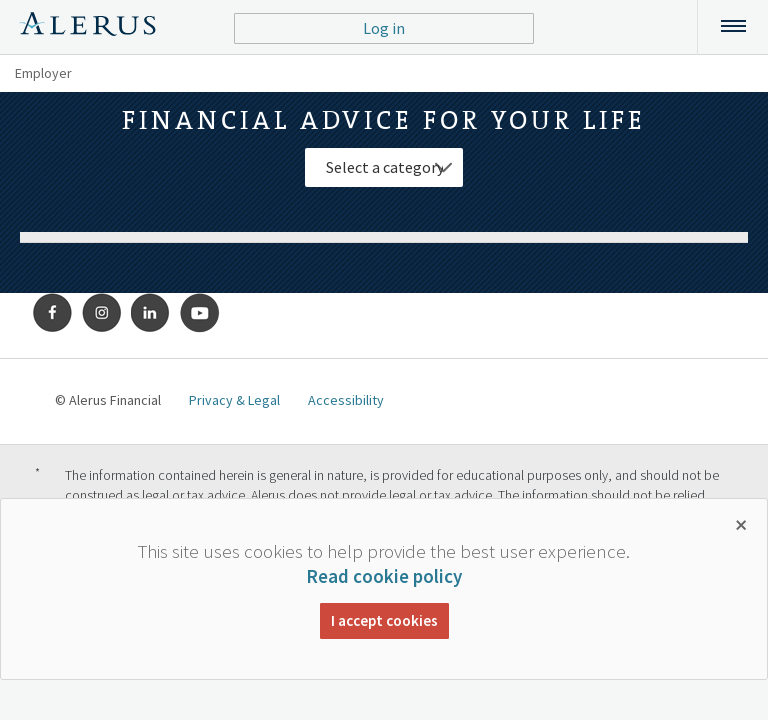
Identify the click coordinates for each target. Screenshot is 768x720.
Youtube (200, 313)
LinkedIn (151, 313)
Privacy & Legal (234, 400)
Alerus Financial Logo (87, 27)
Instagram (102, 313)
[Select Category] (384, 167)
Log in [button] (384, 28)
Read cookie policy (384, 576)
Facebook (53, 313)
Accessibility (346, 400)
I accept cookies (384, 620)
